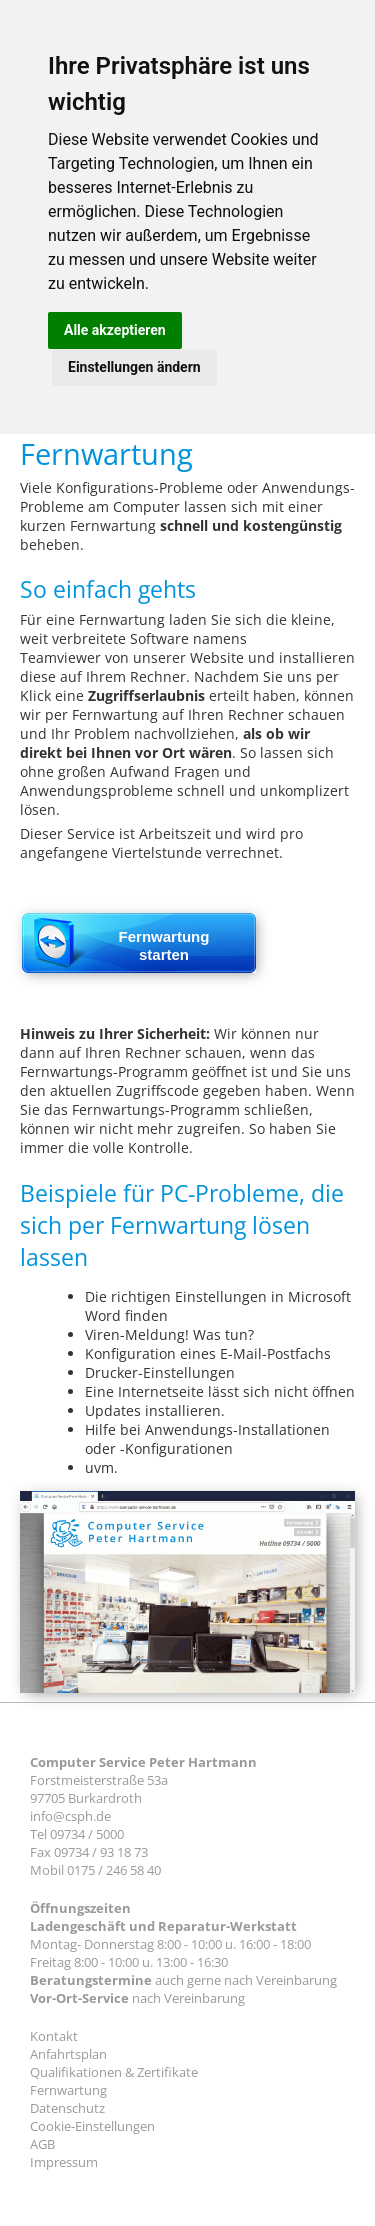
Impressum (64, 2162)
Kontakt (54, 2036)
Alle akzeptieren (115, 330)
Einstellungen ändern (134, 367)
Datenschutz (67, 2108)
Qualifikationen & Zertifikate (114, 2072)
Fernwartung (68, 2090)
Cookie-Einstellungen (92, 2126)
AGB (42, 2144)
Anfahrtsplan (68, 2054)
